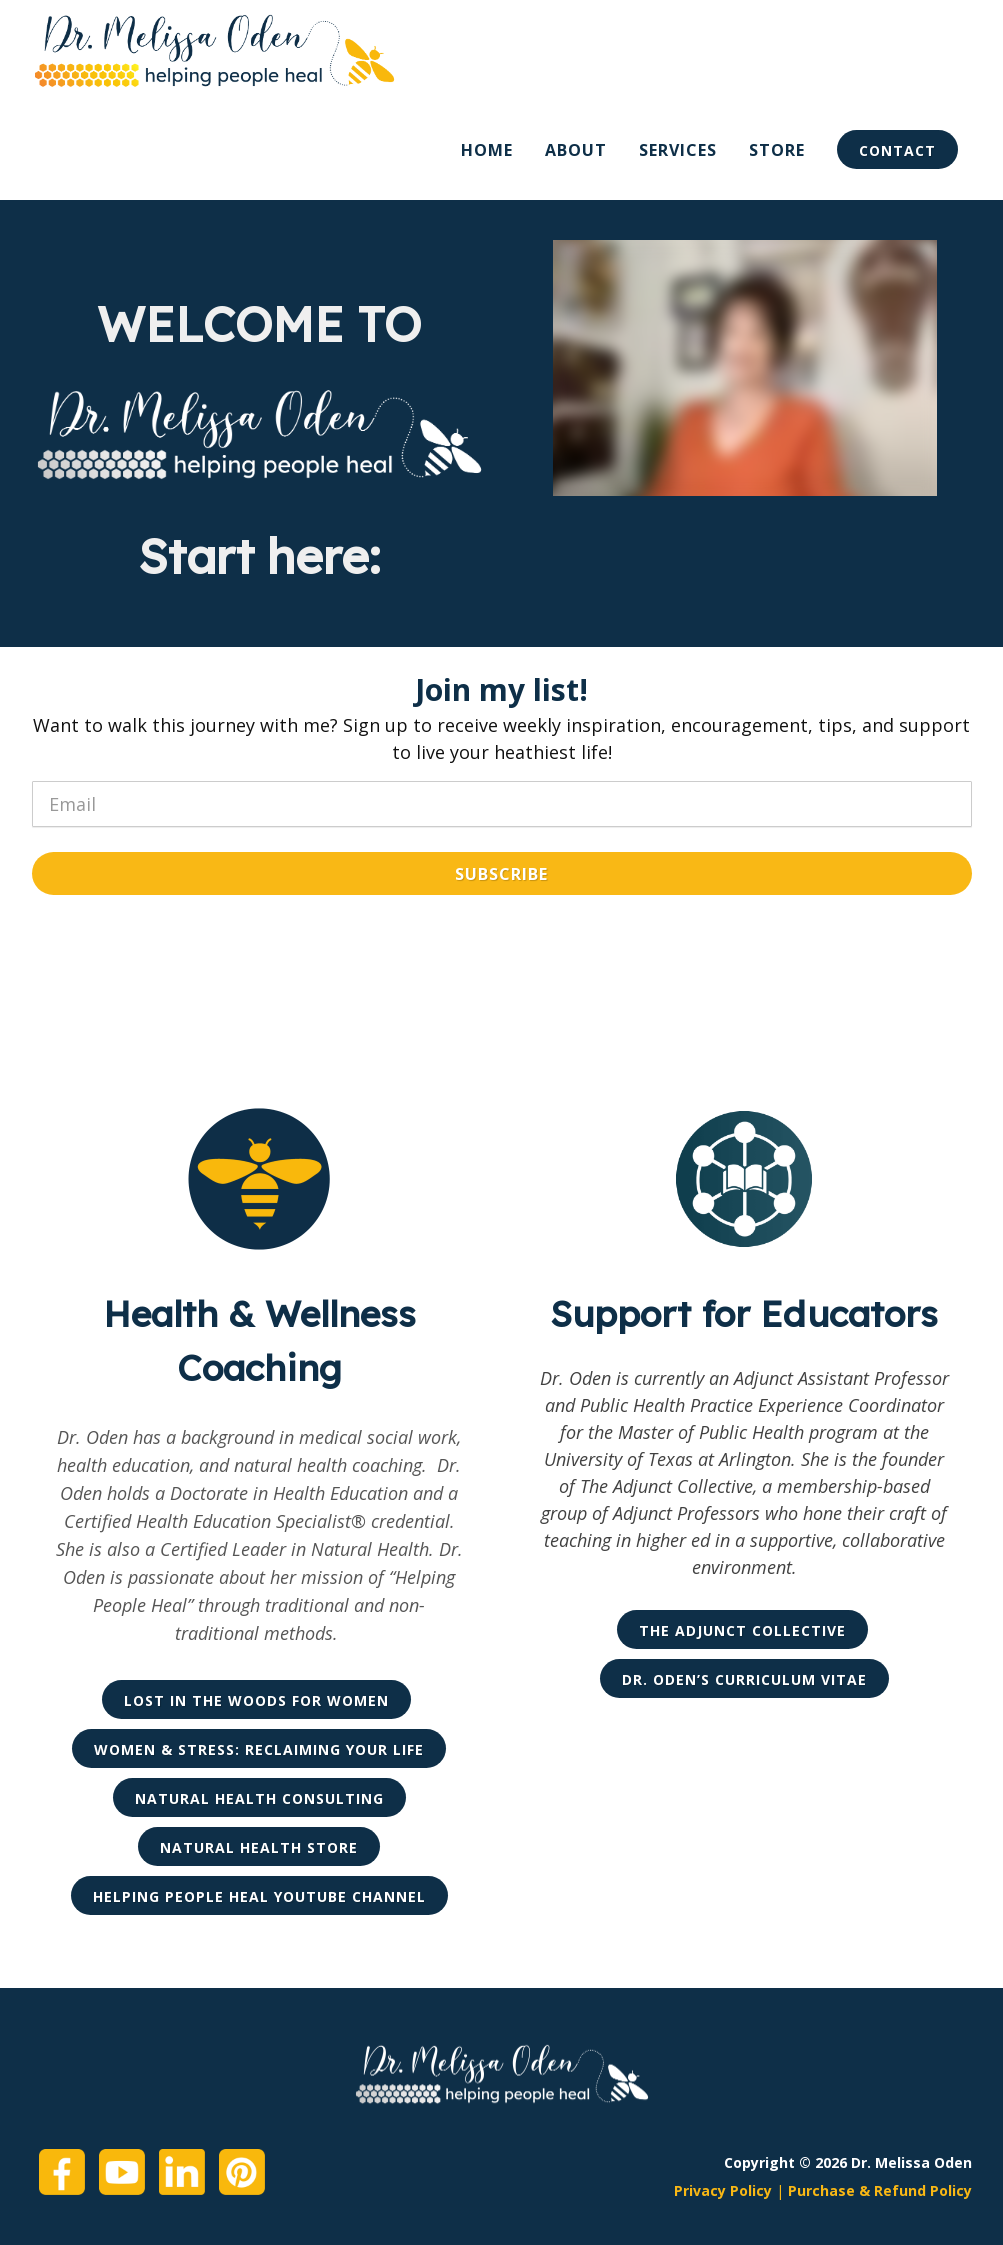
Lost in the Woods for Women (256, 1700)
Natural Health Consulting (259, 1798)
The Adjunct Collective (742, 1630)
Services (678, 150)
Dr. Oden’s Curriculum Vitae (744, 1679)
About (576, 150)
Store (777, 150)
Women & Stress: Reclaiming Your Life (259, 1749)
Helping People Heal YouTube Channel (259, 1896)
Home (487, 150)
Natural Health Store (259, 1847)
